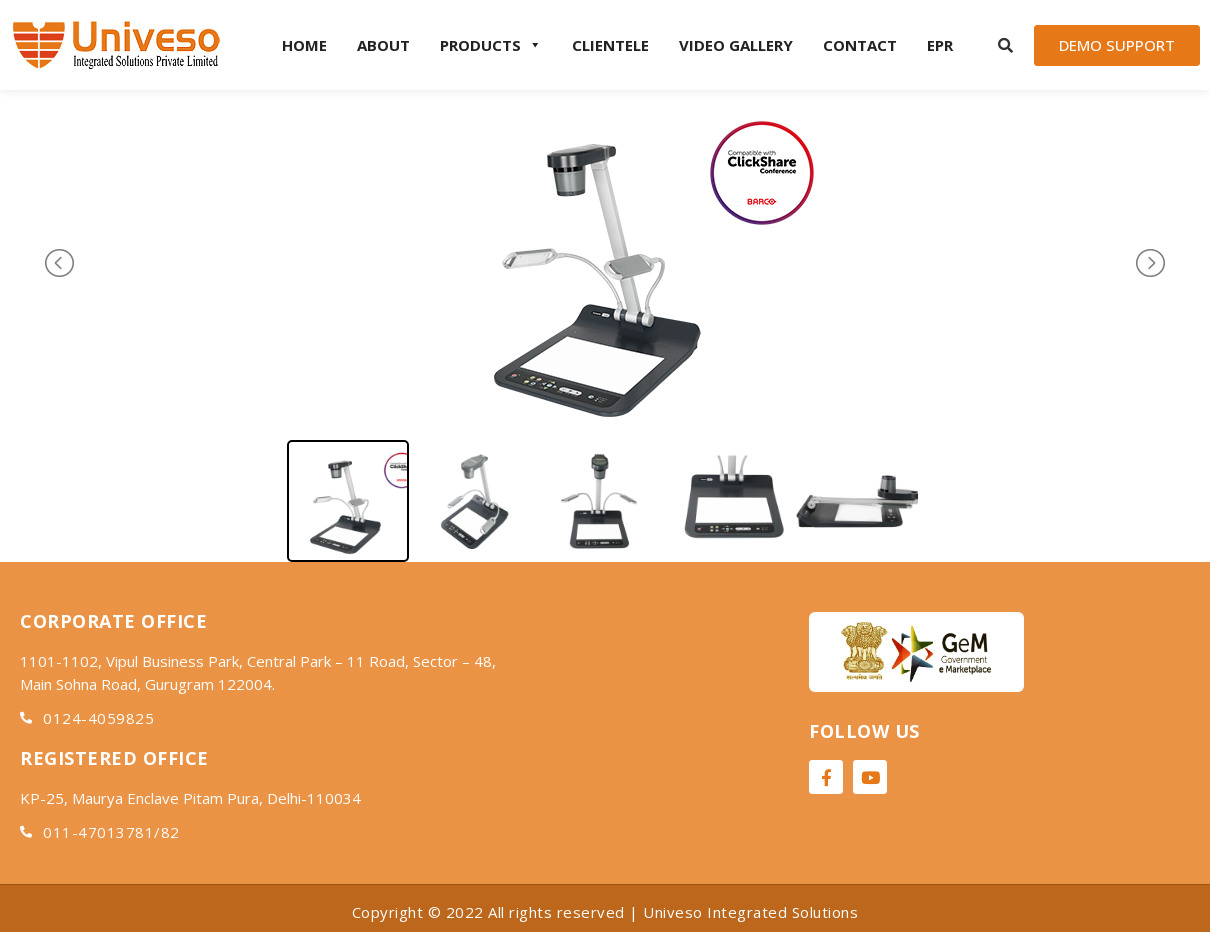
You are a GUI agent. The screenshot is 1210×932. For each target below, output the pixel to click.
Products (491, 45)
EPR (940, 45)
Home (304, 45)
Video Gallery (736, 45)
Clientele (610, 45)
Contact (860, 45)
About (383, 45)
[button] (1117, 45)
